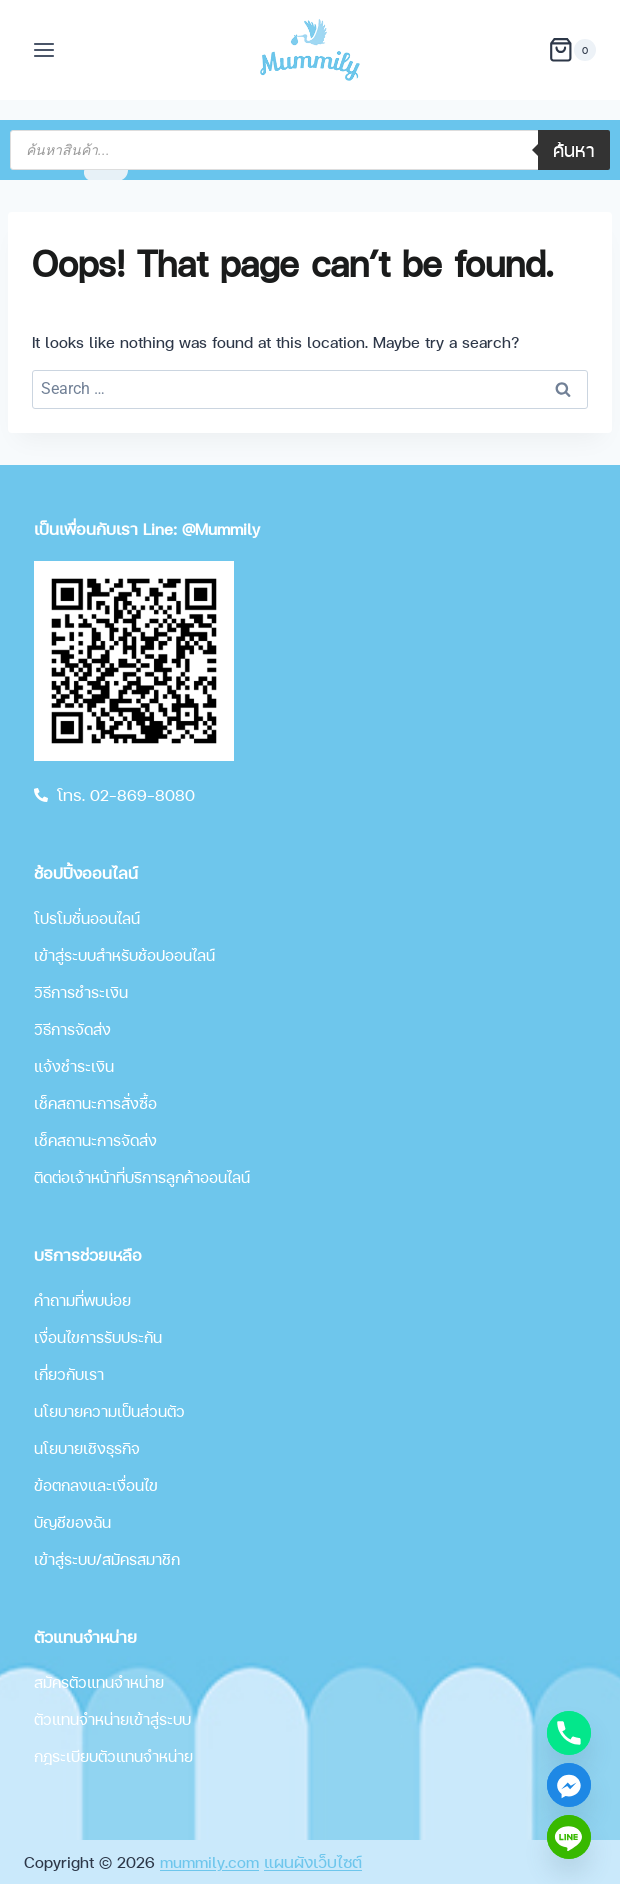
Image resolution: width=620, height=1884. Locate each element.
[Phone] (569, 1733)
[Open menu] (44, 49)
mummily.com (209, 1861)
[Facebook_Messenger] (569, 1785)
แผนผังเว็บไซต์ (313, 1861)
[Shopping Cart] (572, 50)
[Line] (569, 1837)
